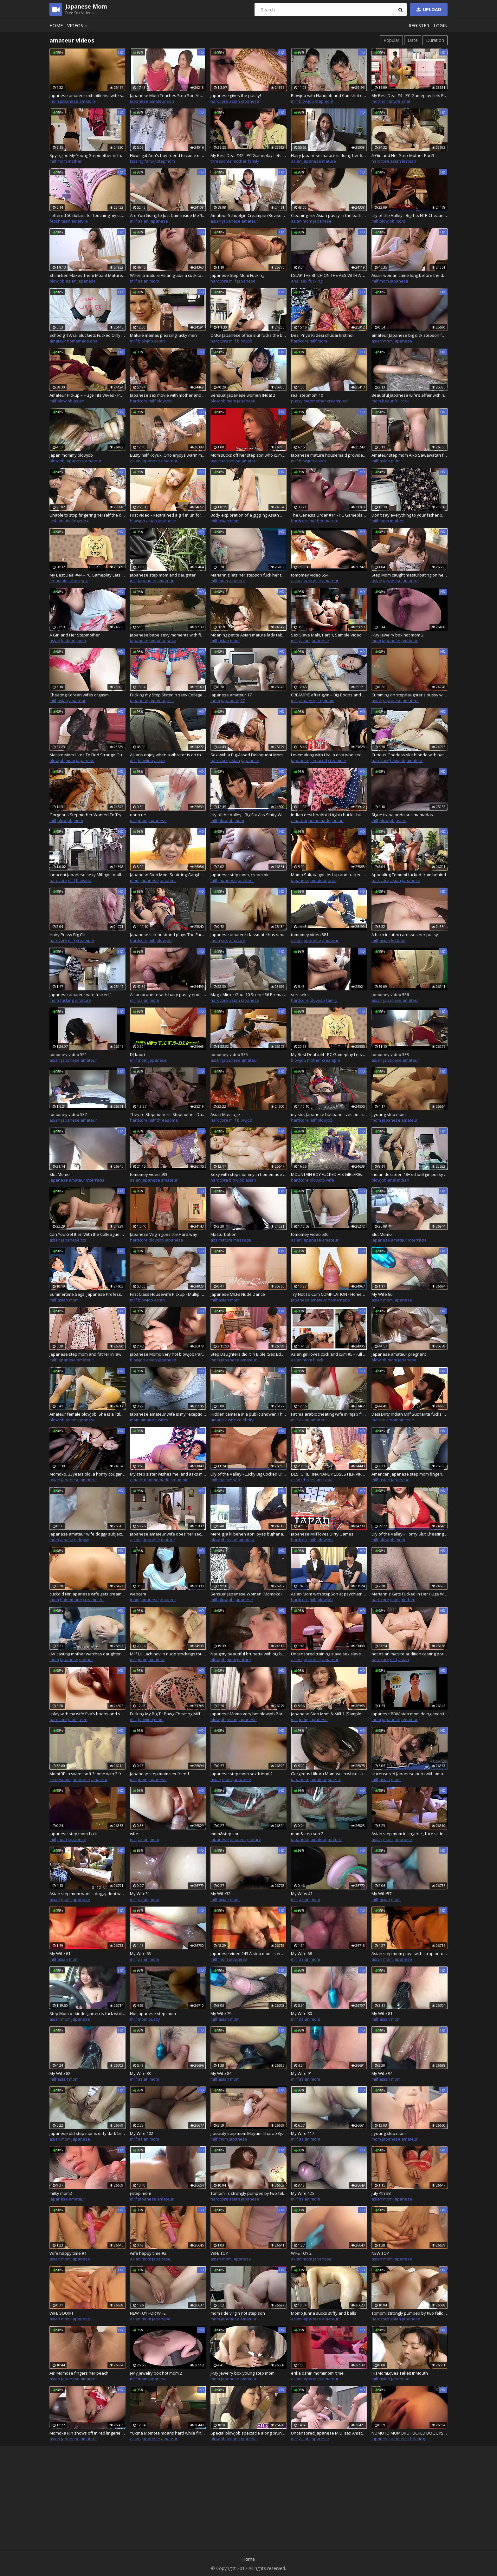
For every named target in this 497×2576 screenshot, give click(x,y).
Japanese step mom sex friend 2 (241, 1774)
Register (419, 26)
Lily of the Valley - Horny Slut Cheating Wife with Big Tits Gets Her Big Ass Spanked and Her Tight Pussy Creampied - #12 (409, 1534)
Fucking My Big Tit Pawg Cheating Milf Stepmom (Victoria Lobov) (168, 1714)
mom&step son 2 (307, 1833)
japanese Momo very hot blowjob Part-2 (168, 1354)
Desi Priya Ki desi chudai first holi (322, 335)
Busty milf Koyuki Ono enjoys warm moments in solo (168, 455)
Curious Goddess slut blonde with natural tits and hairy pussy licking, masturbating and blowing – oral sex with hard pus (409, 755)
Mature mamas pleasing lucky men (163, 335)
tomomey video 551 (68, 1054)
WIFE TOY (219, 2253)
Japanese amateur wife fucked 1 (80, 994)
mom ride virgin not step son (237, 2313)
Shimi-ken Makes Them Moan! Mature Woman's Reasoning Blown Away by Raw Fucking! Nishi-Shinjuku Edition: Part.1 (87, 275)
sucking (335, 1779)
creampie (58, 581)
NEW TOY (380, 2253)
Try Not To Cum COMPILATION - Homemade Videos (329, 1294)
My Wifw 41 (302, 1893)
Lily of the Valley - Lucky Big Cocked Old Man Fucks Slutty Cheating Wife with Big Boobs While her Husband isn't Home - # (248, 1474)
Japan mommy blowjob (71, 455)
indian (338, 820)
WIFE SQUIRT (61, 2313)
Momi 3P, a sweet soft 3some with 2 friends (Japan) (87, 1774)
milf (294, 101)
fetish (55, 221)
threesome (221, 161)
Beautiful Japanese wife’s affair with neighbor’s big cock (409, 395)
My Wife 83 (140, 2073)
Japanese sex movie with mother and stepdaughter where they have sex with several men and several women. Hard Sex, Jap (168, 395)
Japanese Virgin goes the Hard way (163, 1234)
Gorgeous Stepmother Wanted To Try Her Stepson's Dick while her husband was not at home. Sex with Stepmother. (87, 815)
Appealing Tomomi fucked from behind (408, 874)
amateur (157, 101)
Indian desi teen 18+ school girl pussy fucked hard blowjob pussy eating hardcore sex (409, 1174)
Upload (428, 9)
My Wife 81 (381, 2013)
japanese (69, 101)
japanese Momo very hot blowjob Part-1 (248, 1714)
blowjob (306, 101)
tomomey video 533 (390, 1054)
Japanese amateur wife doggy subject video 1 (87, 1534)
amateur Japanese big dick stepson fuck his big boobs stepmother (409, 335)
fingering (79, 521)
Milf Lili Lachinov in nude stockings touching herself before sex (168, 1654)
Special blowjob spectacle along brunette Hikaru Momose (248, 2433)
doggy (83, 1539)
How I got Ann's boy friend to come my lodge (168, 155)
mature (393, 101)
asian (234, 101)
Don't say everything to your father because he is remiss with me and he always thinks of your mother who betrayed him (409, 515)
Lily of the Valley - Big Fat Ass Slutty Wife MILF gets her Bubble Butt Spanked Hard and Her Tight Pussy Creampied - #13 (248, 815)
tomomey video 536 (309, 1234)
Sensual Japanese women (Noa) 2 (242, 395)
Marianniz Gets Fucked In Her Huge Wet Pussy (409, 1594)
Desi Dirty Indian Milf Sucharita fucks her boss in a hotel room (409, 1414)
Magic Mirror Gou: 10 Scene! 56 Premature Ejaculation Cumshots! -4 (248, 994)
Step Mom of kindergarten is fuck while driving (87, 2013)
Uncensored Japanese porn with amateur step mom (409, 1774)
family (150, 161)
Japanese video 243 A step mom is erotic (248, 1953)
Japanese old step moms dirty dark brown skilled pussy (87, 2133)
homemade (78, 341)
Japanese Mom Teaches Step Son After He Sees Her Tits (168, 95)
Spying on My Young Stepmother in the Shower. (87, 155)
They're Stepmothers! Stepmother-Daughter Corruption (168, 1114)
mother (378, 101)
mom (54, 101)
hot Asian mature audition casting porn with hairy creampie (409, 1654)
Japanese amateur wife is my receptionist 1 (168, 1414)
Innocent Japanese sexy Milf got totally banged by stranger (87, 874)
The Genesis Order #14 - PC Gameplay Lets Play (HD (329, 515)
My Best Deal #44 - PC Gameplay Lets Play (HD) (87, 575)
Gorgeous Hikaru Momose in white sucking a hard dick (329, 1774)
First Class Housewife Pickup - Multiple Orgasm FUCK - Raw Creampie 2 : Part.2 (168, 1294)
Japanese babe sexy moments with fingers (168, 635)
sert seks (300, 994)
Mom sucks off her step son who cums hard (248, 455)
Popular (391, 40)
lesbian (409, 161)
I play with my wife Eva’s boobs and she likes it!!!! (87, 1714)
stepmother (315, 401)
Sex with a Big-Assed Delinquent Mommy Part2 (248, 755)
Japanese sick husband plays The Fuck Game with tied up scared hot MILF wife (168, 934)
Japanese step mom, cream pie (240, 874)
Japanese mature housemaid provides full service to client (329, 455)
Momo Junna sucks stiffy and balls (323, 2313)
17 (242, 700)
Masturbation (223, 1234)
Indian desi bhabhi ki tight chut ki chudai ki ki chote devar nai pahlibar (329, 815)
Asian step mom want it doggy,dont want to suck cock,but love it (87, 1893)
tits (67, 521)
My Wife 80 (301, 2013)
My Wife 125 (302, 2193)
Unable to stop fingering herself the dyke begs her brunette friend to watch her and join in (87, 515)
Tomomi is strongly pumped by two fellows (248, 2193)
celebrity (245, 1420)
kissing (136, 161)
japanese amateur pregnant (398, 1354)
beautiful (390, 401)
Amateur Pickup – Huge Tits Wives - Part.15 (87, 395)
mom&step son (225, 1833)
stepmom (324, 101)
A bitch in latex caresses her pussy (404, 934)
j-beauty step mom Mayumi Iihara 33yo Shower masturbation (248, 2133)
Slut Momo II (383, 1234)
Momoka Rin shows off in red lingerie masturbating (87, 2433)
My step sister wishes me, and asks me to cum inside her (168, 1474)
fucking (315, 281)
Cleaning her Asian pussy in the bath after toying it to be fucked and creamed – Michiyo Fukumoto (329, 215)
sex (303, 281)
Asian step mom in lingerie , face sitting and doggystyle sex (409, 1833)
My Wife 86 (381, 1294)
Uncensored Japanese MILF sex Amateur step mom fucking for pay (329, 2433)
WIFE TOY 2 (301, 2253)
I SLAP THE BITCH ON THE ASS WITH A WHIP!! (329, 275)
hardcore (219, 101)
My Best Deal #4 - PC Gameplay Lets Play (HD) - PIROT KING (409, 95)
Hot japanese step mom (153, 2013)
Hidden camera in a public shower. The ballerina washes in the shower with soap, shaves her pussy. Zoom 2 (248, 1414)
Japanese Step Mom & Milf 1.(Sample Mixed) (329, 1714)
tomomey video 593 (148, 1174)
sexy (171, 640)
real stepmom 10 (307, 395)
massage (242, 1240)
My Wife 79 (220, 2013)
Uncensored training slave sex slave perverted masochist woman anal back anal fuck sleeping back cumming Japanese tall (329, 1654)
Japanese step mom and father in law (85, 1354)
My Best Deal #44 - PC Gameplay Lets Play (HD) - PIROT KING (329, 1054)
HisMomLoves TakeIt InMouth (399, 2373)
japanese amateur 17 (231, 695)
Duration (435, 40)
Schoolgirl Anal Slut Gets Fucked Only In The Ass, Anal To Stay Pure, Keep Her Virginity (87, 335)
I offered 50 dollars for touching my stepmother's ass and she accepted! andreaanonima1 (87, 215)
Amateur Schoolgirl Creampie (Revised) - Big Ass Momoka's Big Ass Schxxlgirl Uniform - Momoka (248, 215)
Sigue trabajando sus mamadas (402, 815)
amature (87, 101)
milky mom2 (60, 2193)
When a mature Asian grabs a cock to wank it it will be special (168, 275)
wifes (163, 1420)
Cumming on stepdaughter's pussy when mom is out (409, 695)
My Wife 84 (220, 2073)
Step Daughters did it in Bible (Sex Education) (248, 1354)
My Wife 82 (59, 2073)
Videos (78, 26)
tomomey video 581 (309, 934)
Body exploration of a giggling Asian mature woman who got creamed (248, 515)
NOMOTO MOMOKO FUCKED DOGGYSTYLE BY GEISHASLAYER (409, 2433)
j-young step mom (388, 1114)
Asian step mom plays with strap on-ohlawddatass (409, 1953)
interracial (96, 1180)
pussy (297, 401)
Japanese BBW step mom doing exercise (409, 1714)
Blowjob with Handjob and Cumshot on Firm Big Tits (329, 95)
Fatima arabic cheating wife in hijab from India (329, 1414)
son (170, 101)
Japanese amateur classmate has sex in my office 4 (248, 934)
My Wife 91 (301, 2073)
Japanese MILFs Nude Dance (237, 1294)
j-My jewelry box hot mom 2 (397, 635)
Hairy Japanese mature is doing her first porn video (329, 155)
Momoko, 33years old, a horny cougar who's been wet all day (87, 1474)
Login (441, 26)
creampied (337, 401)
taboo (74, 581)
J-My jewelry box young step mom (242, 2373)
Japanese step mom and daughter (163, 575)
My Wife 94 (381, 2073)
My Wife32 (220, 1893)
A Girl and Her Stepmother (74, 635)
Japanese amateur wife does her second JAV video (168, 1534)
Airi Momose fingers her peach (78, 2373)
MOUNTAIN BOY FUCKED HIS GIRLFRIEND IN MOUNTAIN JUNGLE (329, 1174)
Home (56, 26)
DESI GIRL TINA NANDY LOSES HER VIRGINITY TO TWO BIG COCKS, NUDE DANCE (329, 1474)
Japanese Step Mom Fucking (237, 275)
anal (405, 101)
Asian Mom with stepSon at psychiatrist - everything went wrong (329, 1594)
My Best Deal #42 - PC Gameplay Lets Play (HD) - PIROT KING (248, 155)
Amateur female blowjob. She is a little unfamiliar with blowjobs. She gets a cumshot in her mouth (87, 1414)
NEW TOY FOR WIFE (148, 2313)
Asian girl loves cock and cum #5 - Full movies (329, 1354)
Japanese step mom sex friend (159, 1774)
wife (330, 1180)
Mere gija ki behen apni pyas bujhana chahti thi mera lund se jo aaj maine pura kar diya (248, 1534)
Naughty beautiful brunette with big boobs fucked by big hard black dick (248, 1654)
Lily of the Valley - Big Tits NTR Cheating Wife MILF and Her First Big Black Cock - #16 (409, 215)
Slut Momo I (60, 1174)
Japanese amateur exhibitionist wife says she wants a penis (87, 95)
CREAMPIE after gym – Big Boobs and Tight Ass (329, 695)
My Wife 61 (59, 1953)
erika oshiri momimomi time (317, 2373)
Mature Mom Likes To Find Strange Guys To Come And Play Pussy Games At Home (87, 755)
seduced (318, 760)
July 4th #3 (381, 2193)
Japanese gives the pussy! (235, 95)
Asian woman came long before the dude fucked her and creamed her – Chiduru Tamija (409, 275)
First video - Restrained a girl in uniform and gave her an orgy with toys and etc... (168, 515)
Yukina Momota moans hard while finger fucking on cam (168, 2433)
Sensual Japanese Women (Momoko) (245, 1594)
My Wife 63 (140, 1953)
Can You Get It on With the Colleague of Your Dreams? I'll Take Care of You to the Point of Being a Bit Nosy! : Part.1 (87, 1234)
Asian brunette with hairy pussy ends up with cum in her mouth (168, 994)
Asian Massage (225, 1114)
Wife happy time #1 (68, 2253)
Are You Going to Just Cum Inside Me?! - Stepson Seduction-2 (168, 215)
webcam (138, 1594)
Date (413, 40)
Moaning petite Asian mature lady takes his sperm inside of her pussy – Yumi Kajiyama (248, 635)
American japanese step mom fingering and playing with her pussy (409, 1474)
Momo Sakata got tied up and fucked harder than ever (329, 874)
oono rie (138, 815)
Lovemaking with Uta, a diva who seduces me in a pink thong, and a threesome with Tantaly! (329, 755)
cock (404, 401)
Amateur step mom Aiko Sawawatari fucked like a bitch (409, 455)
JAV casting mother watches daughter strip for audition (87, 1654)
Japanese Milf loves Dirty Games (322, 1534)
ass (170, 700)
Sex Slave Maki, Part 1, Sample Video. (327, 635)
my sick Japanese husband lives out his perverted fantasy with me (329, 1114)
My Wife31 (140, 1893)
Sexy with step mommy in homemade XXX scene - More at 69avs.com (248, 1174)
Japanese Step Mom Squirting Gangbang (168, 874)
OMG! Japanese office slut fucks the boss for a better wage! (248, 335)
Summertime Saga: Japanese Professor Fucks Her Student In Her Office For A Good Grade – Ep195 (87, 1294)
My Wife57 (381, 1893)
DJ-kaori (137, 1054)
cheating (416, 2439)
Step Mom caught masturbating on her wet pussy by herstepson (409, 575)
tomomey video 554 (309, 575)
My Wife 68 (301, 1953)
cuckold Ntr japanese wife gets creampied (87, 1594)
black (318, 1360)
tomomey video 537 (68, 1114)
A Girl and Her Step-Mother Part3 (402, 155)
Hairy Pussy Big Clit (67, 934)
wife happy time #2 (148, 2253)
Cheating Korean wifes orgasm (79, 695)
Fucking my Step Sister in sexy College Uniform (168, 695)
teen (65, 221)
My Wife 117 (302, 2133)
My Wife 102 (141, 2133)
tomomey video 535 (229, 1054)
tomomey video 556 (390, 994)
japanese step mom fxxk (73, 1833)
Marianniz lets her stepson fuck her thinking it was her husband (248, 575)
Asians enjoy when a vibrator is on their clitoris (168, 755)
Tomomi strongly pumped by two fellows (409, 2313)
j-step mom (140, 2193)
